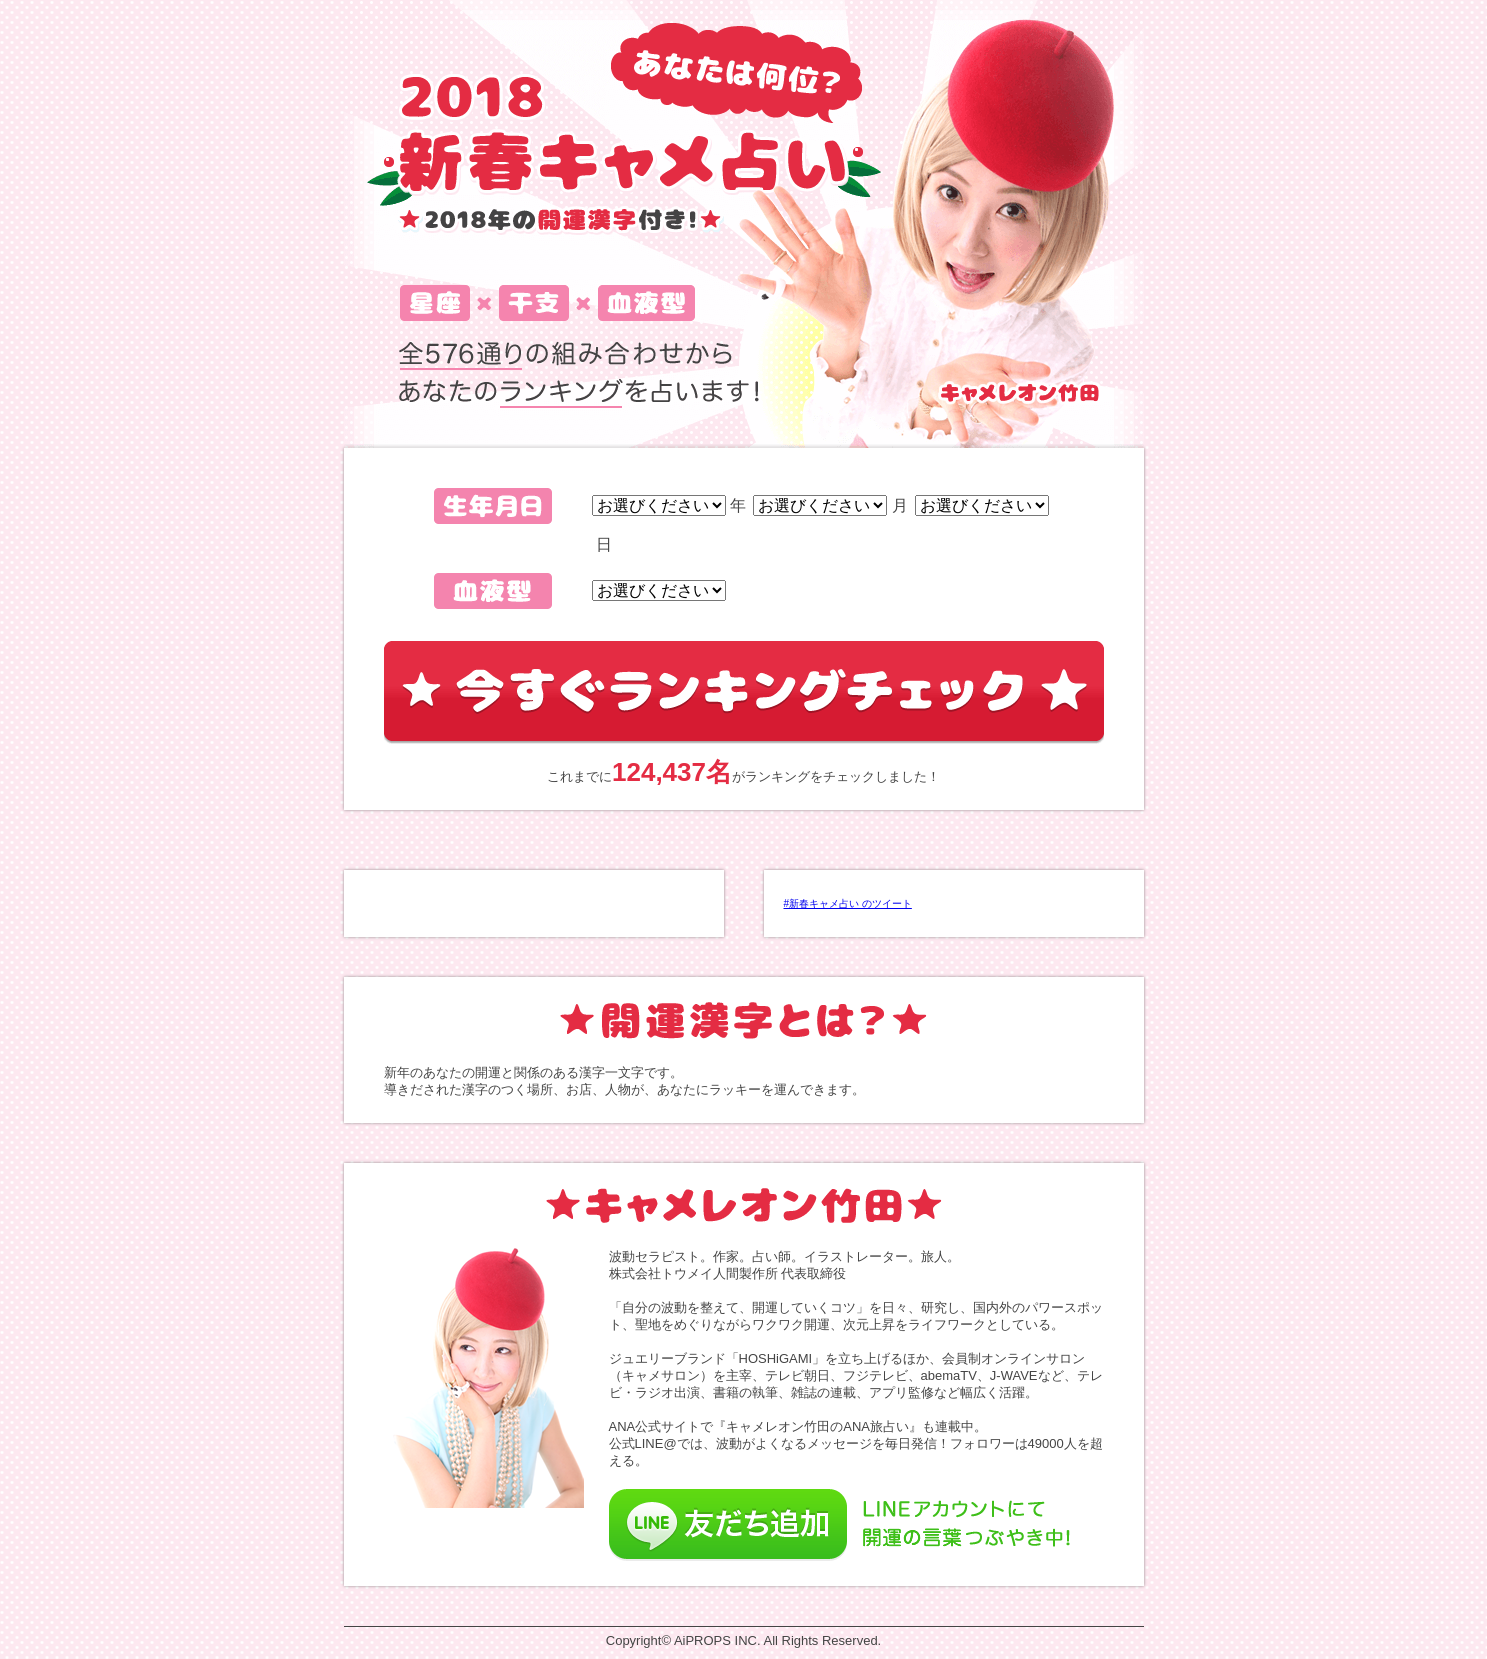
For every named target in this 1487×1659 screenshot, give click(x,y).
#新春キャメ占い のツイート (848, 903)
